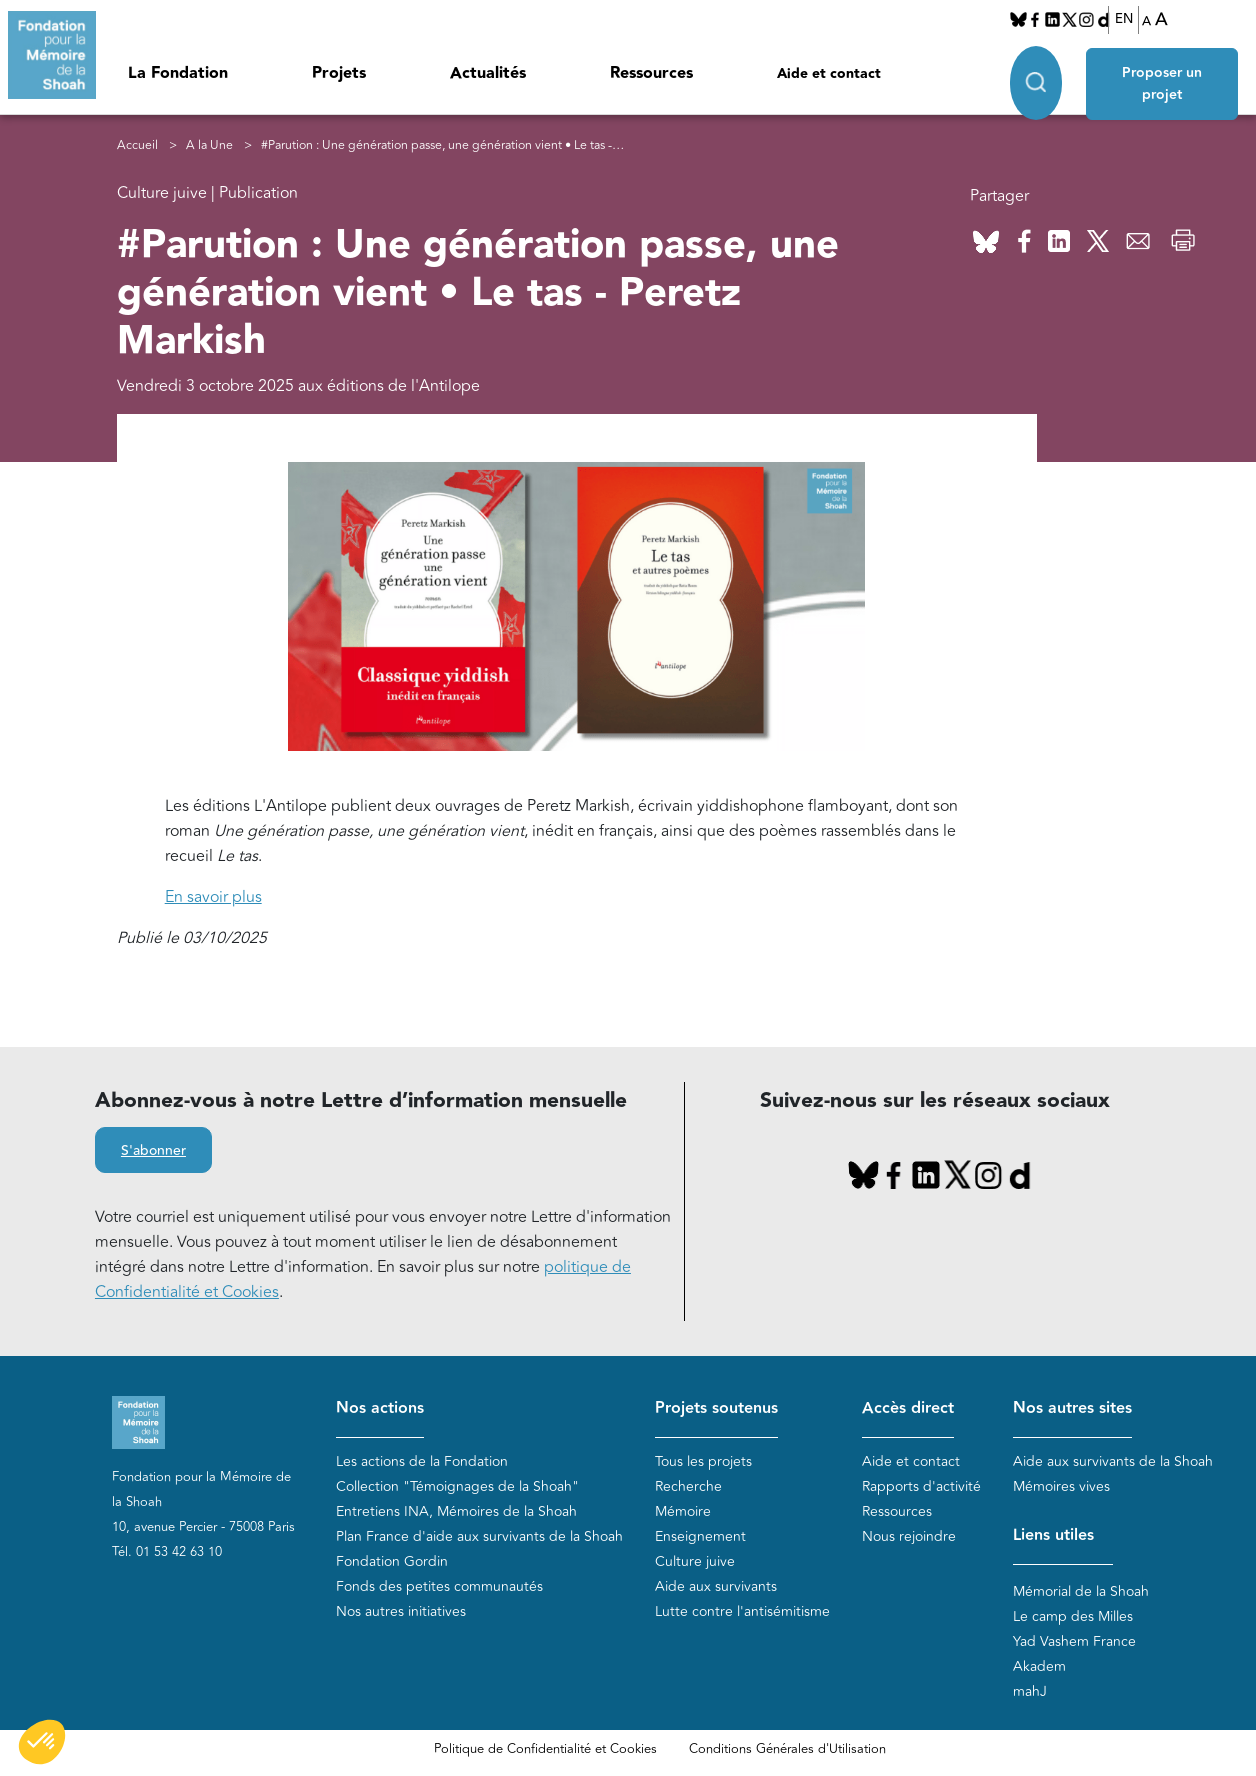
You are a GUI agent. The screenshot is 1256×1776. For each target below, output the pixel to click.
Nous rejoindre (909, 1536)
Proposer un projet (1163, 82)
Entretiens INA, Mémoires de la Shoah (456, 1511)
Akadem (1039, 1666)
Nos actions (380, 1408)
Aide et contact (829, 74)
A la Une (209, 145)
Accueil (137, 145)
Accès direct (908, 1408)
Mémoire (683, 1511)
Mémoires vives (1061, 1486)
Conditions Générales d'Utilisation (787, 1749)
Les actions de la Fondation (422, 1461)
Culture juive (695, 1561)
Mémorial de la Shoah (1081, 1591)
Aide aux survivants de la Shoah (1113, 1461)
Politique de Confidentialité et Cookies (545, 1749)
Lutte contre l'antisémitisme (742, 1611)
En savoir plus (213, 897)
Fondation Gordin (392, 1561)
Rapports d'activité (921, 1486)
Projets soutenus (716, 1408)
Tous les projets (703, 1461)
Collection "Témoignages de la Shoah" (457, 1486)
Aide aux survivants (716, 1586)
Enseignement (700, 1536)
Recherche (688, 1486)
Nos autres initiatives (401, 1611)
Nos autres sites (1072, 1408)
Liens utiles (1053, 1535)
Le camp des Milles (1073, 1616)
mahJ (1030, 1691)
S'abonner (153, 1151)
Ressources (651, 73)
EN (1124, 19)
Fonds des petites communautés (439, 1586)
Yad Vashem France (1074, 1641)
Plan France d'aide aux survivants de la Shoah (479, 1536)
